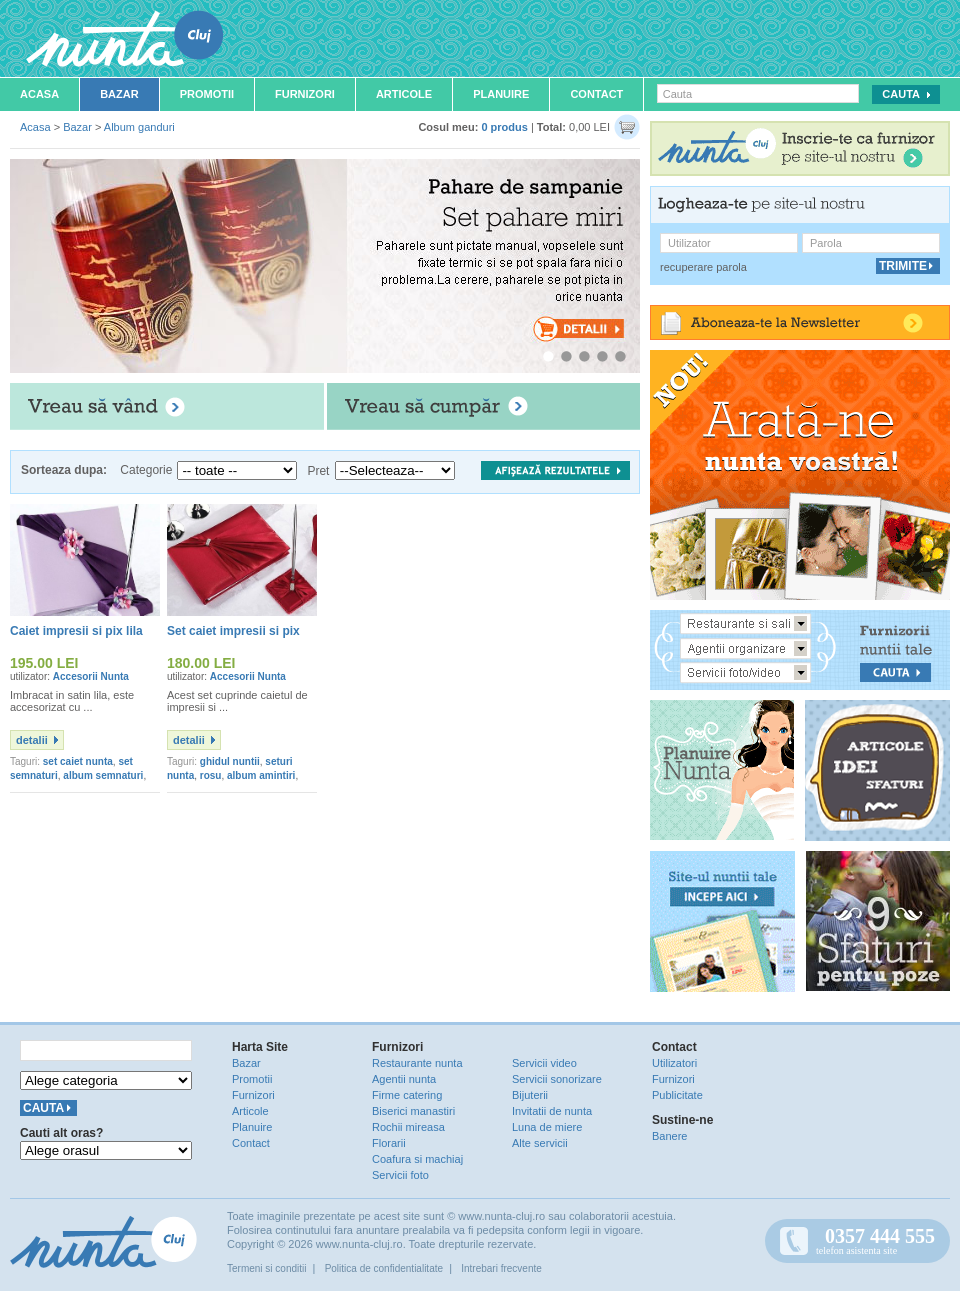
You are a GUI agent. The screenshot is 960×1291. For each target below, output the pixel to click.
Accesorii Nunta (91, 676)
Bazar (119, 94)
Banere (669, 1136)
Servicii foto (400, 1175)
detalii (32, 740)
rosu (211, 775)
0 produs (504, 127)
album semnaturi (103, 775)
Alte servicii (540, 1143)
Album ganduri (139, 127)
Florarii (389, 1143)
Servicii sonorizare (557, 1079)
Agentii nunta (404, 1079)
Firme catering (407, 1095)
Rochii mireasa (408, 1127)
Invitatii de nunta (552, 1111)
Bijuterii (530, 1095)
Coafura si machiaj (417, 1159)
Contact (596, 94)
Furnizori (305, 94)
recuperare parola (703, 267)
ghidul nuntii (230, 761)
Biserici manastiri (413, 1111)
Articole (404, 94)
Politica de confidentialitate (384, 1268)
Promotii (207, 94)
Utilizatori (674, 1063)
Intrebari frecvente (501, 1268)
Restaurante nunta (417, 1063)
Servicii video (544, 1063)
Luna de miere (547, 1127)
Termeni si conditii (266, 1268)
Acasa (39, 94)
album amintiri (261, 775)
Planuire (501, 94)
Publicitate (677, 1095)
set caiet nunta (78, 761)
